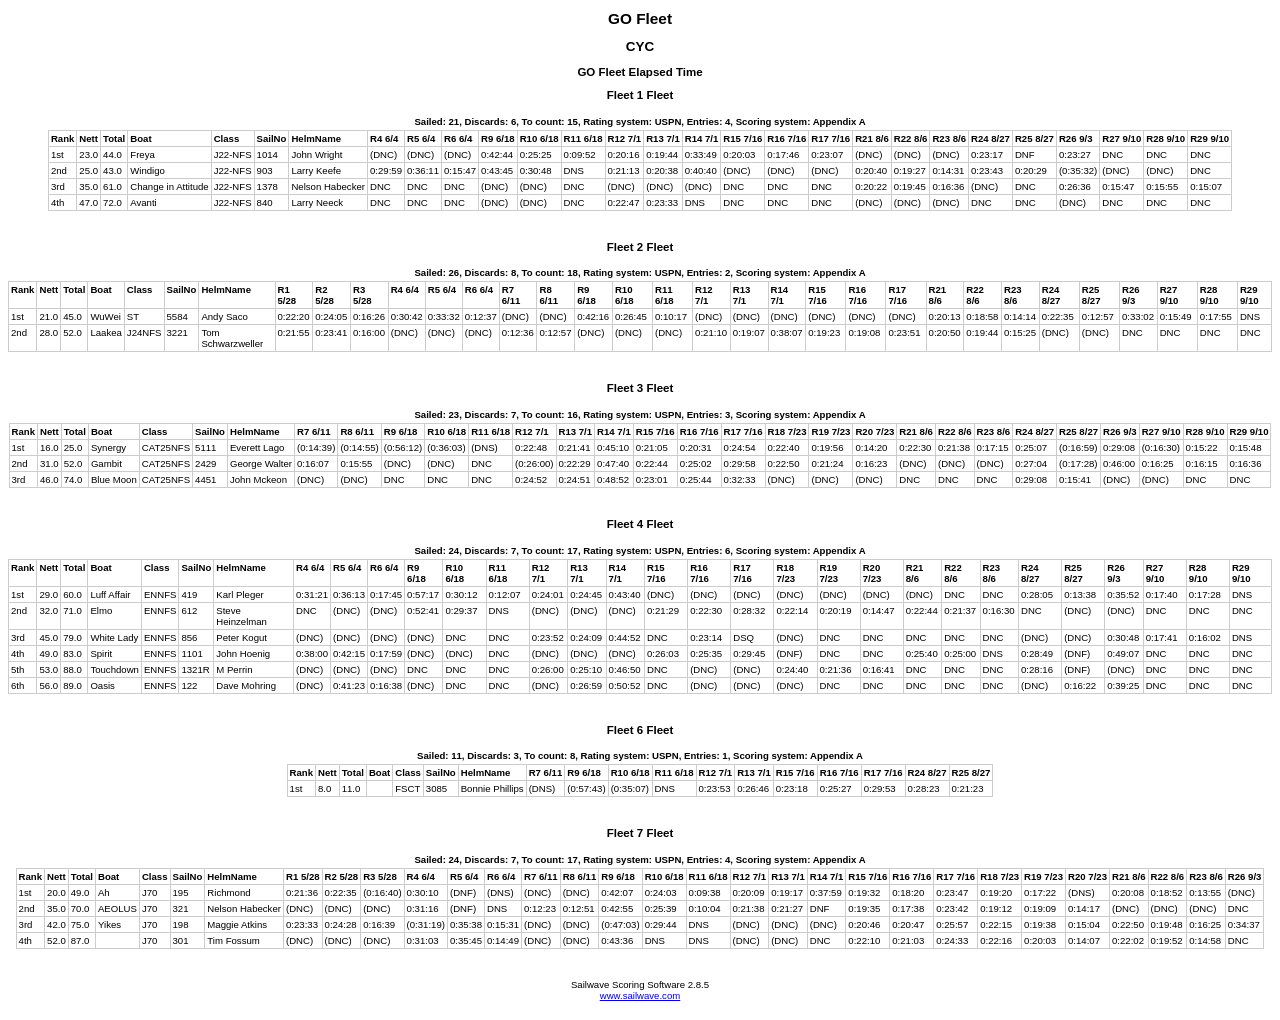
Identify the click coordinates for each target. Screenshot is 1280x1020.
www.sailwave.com (640, 995)
